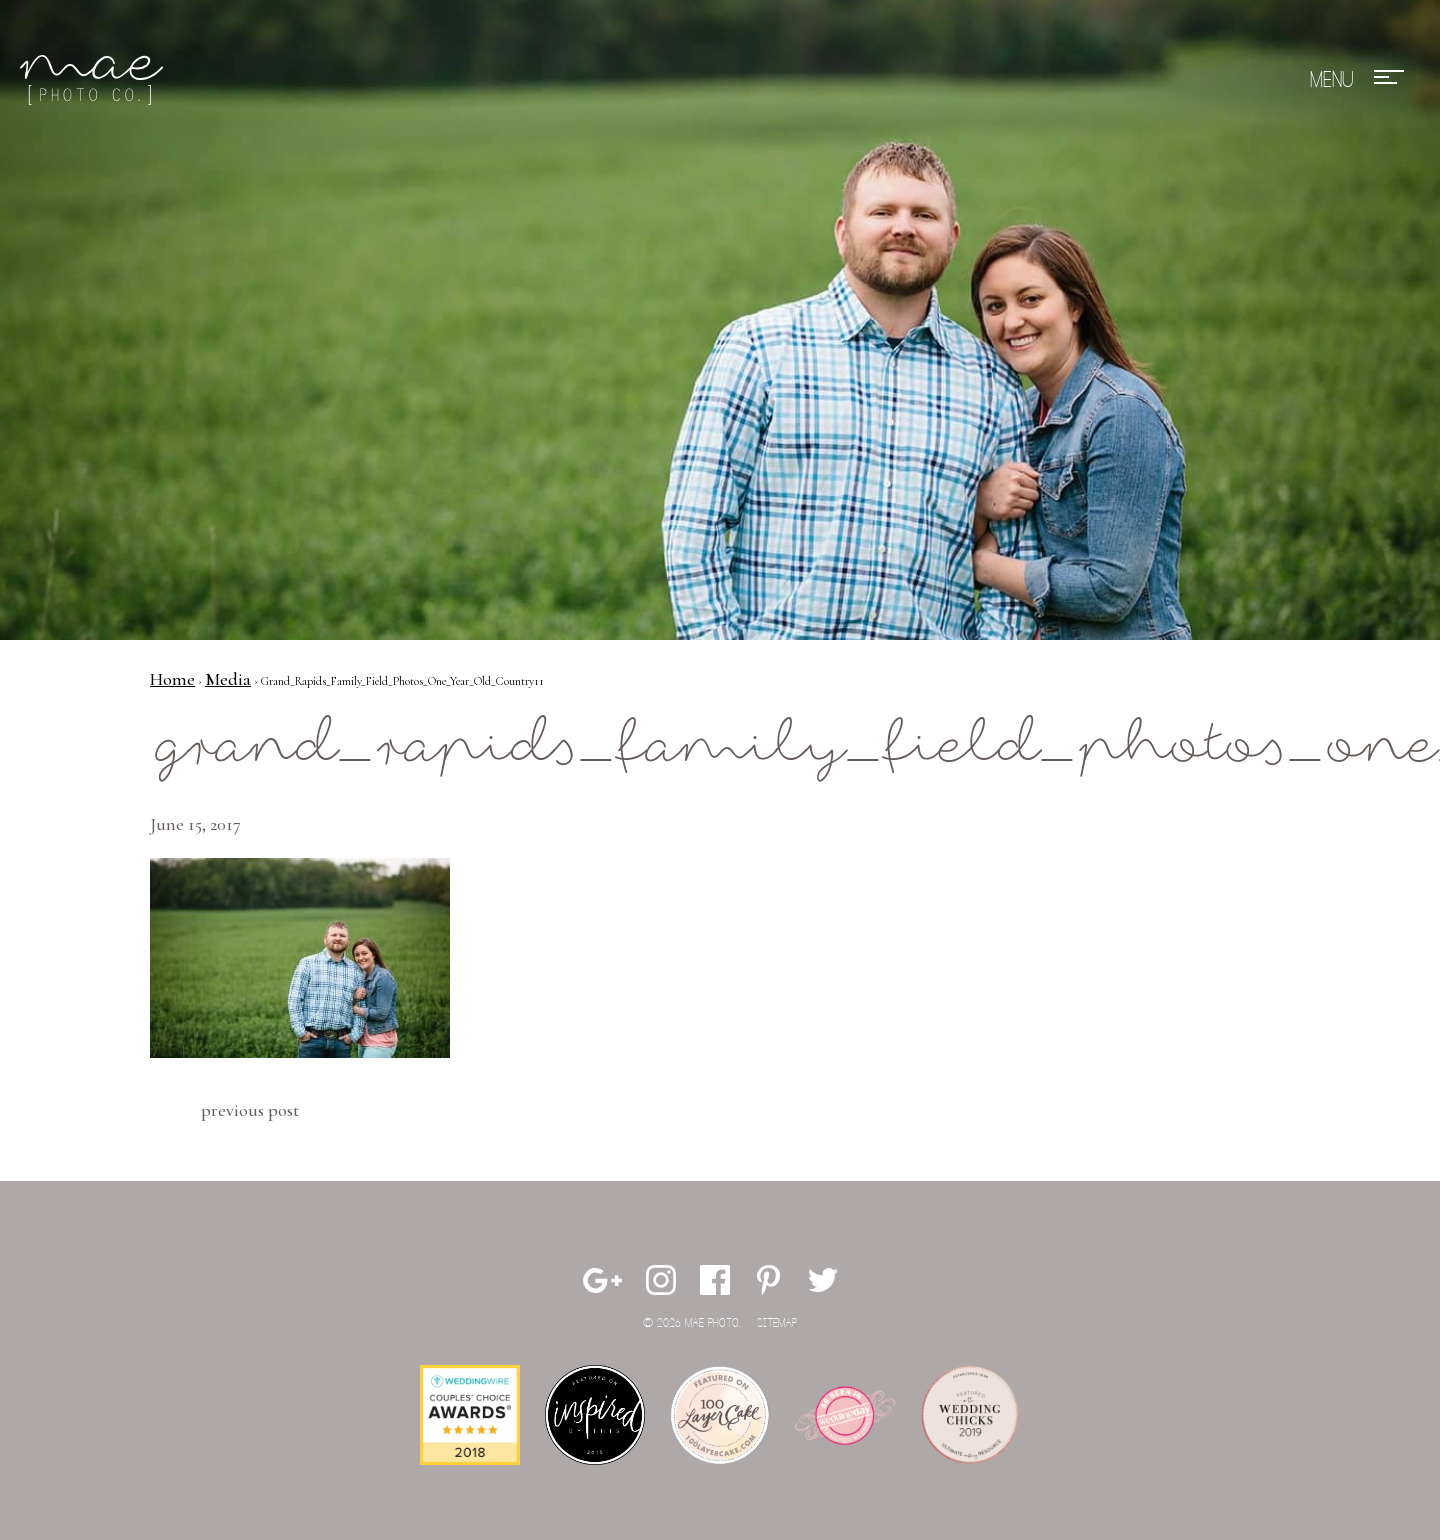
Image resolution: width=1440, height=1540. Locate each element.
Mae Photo (95, 80)
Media (228, 679)
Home (172, 679)
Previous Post (250, 1110)
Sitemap (777, 1323)
